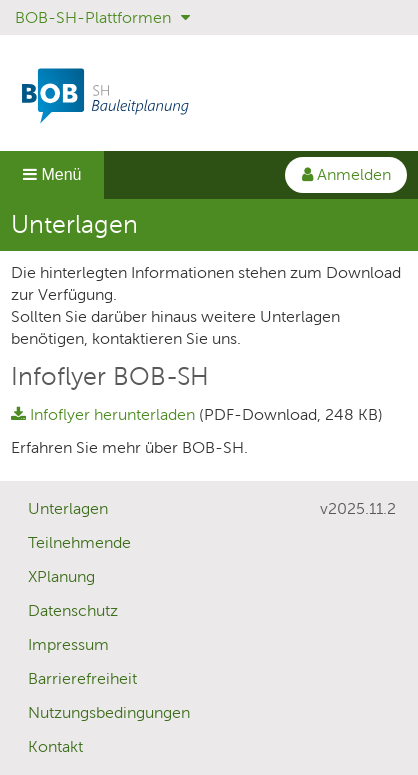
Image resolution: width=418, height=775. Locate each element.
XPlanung (61, 576)
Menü (52, 174)
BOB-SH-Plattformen (102, 17)
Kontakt (55, 746)
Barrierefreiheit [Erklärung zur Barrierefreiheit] (82, 678)
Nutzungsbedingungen (109, 712)
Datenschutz (73, 610)
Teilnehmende (79, 542)
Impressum (68, 644)
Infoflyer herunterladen (105, 414)
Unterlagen (68, 508)
